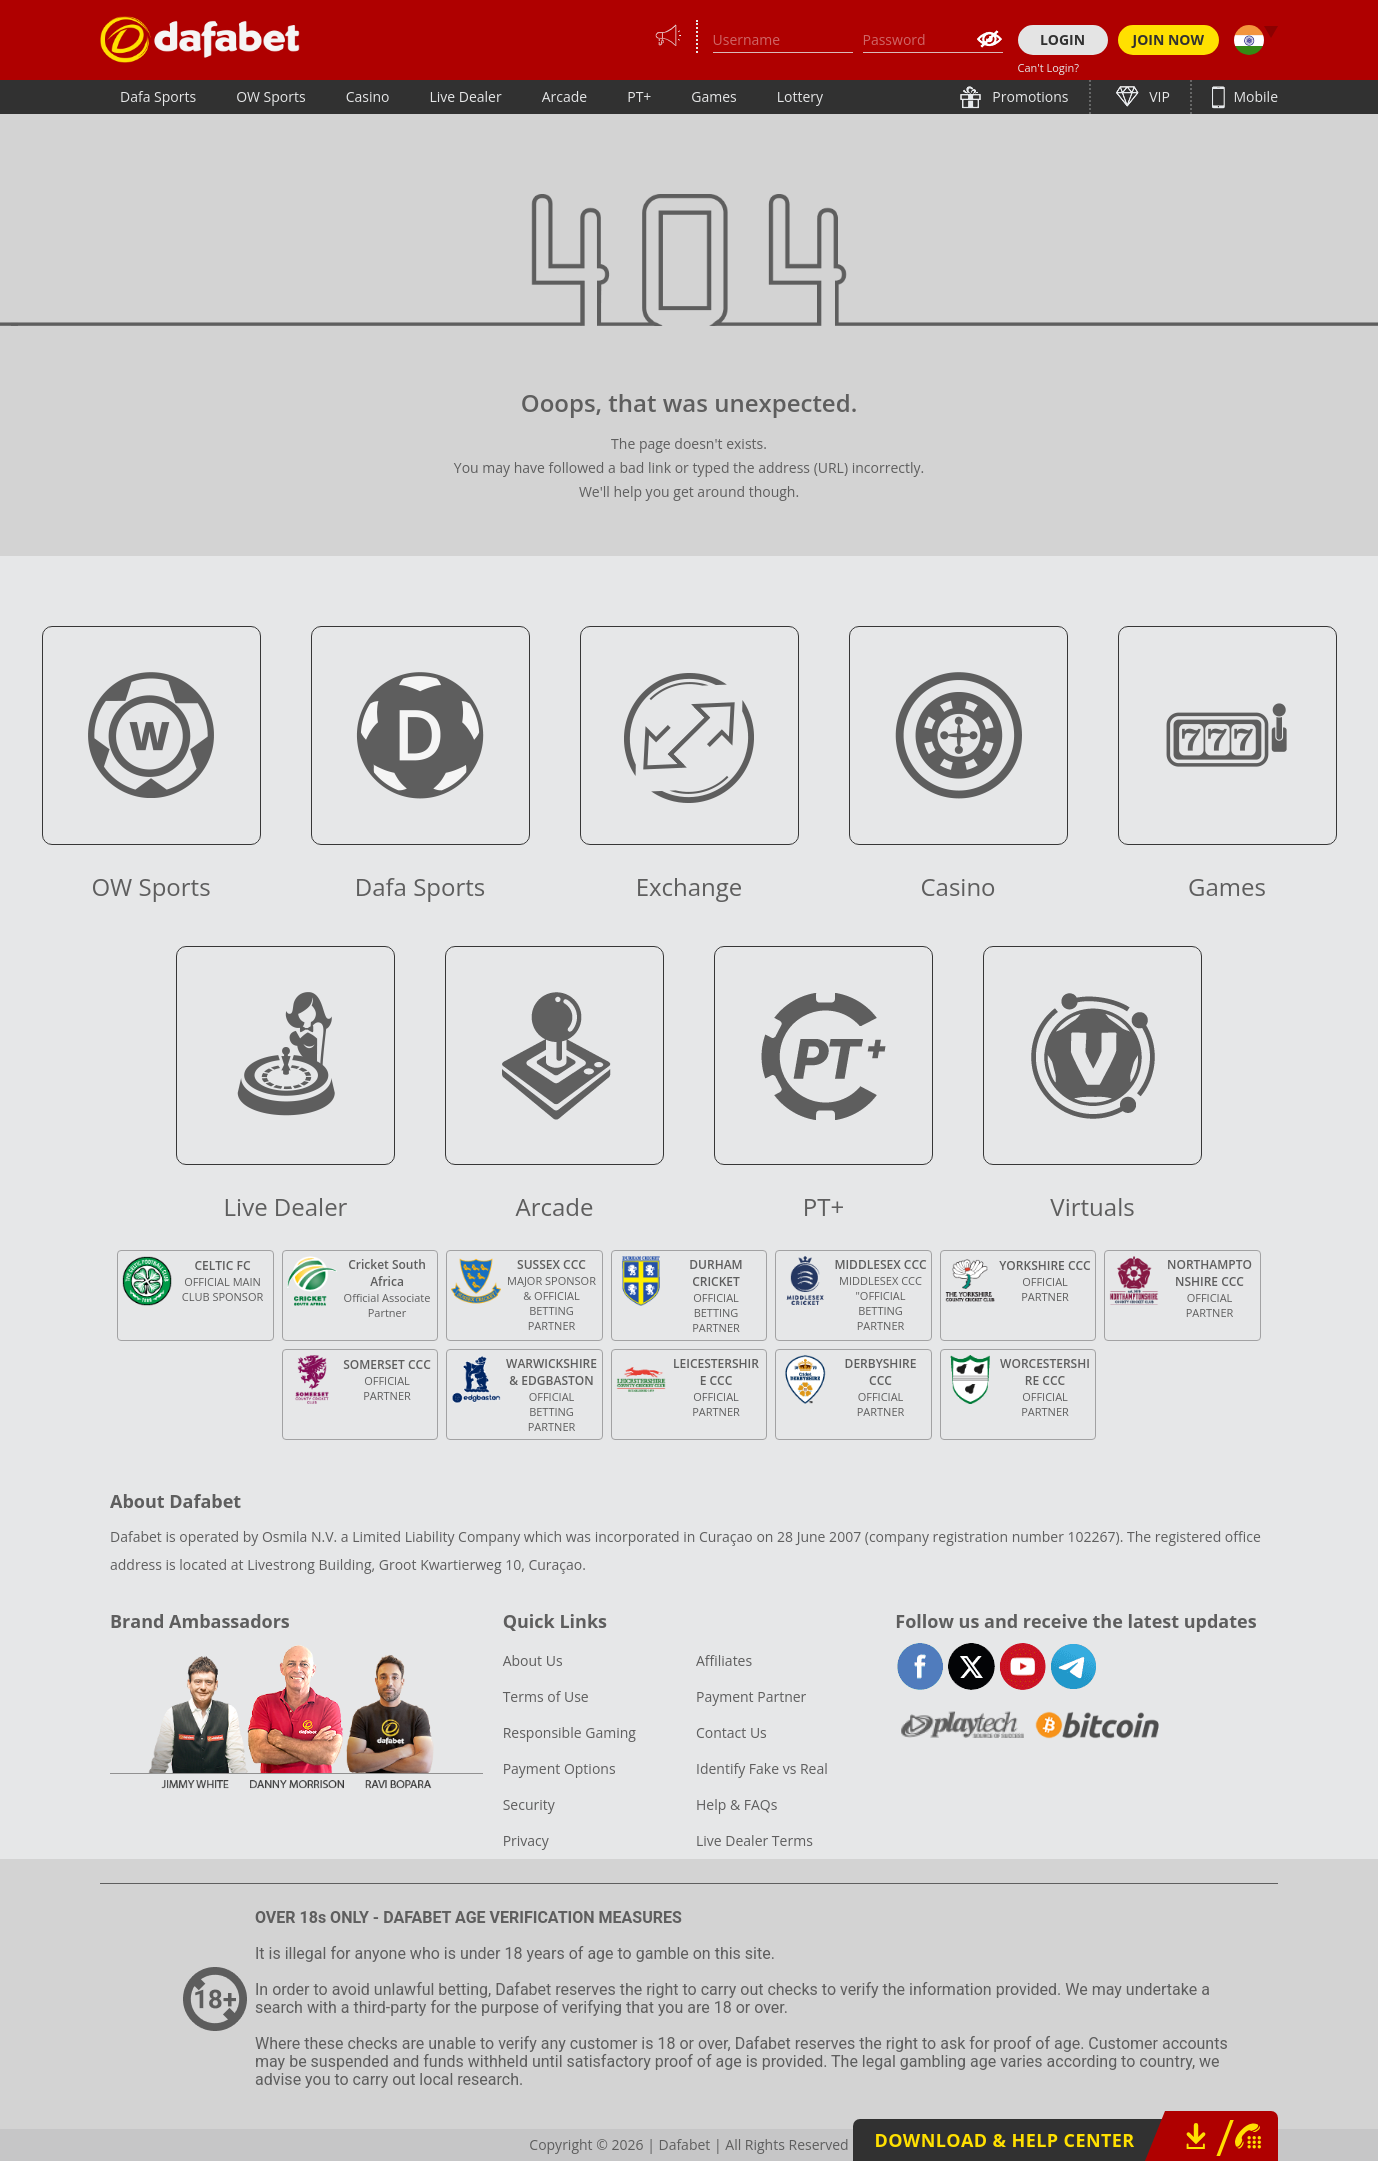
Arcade (565, 96)
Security (529, 1804)
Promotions (1029, 96)
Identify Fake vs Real (762, 1768)
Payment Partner (751, 1696)
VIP (1158, 96)
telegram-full (1073, 1666)
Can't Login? (1049, 67)
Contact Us (731, 1732)
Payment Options (559, 1768)
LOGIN (1062, 39)
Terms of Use (546, 1696)
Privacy (526, 1840)
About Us (533, 1660)
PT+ (639, 96)
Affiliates (724, 1660)
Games (713, 96)
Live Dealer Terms (754, 1840)
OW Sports (271, 96)
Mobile (1254, 96)
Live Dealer (465, 96)
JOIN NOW (1169, 39)
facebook (920, 1666)
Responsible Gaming (569, 1732)
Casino (368, 96)
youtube (1022, 1666)
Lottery (800, 96)
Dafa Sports (158, 96)
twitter (971, 1666)
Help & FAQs (736, 1804)
